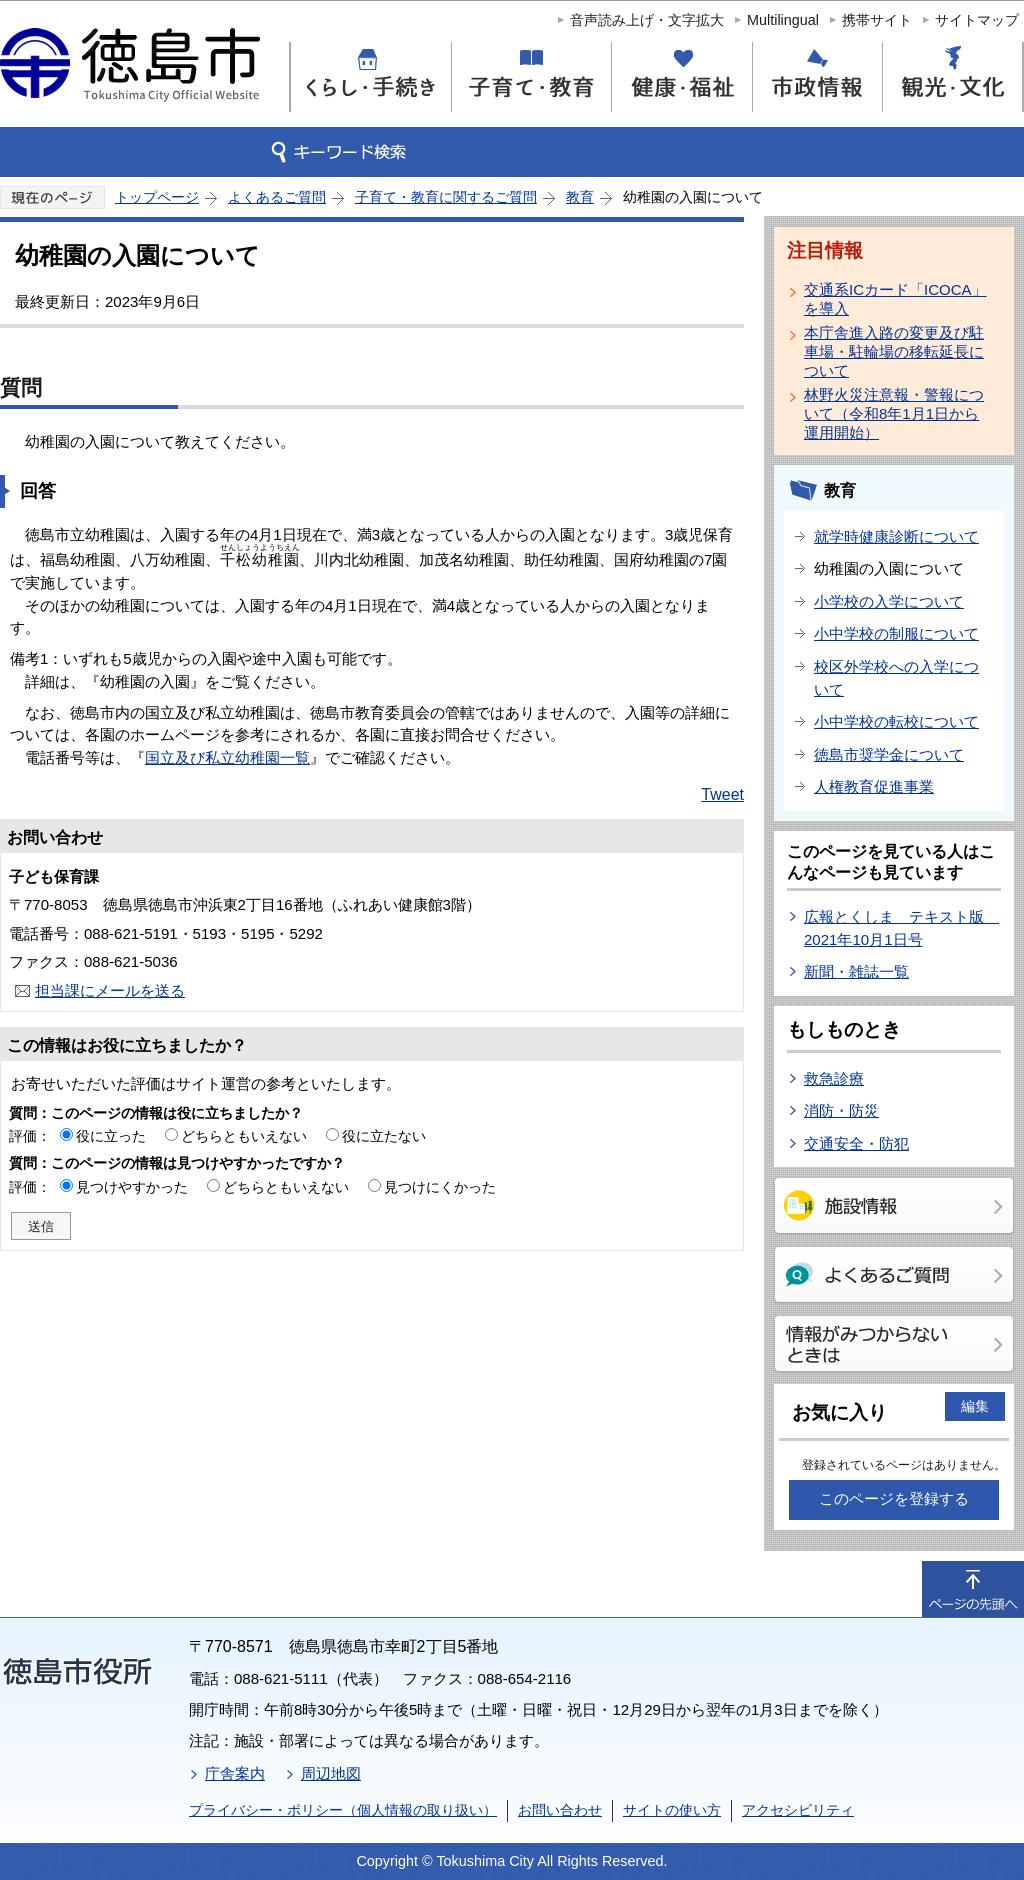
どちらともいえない (244, 1136)
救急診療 (834, 1078)
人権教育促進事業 (874, 786)
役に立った (111, 1136)
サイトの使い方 (672, 1810)
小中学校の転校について (896, 721)
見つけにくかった (440, 1187)
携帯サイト (877, 20)
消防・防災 (841, 1110)
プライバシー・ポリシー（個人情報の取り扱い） (343, 1810)
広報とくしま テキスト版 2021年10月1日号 (901, 928)
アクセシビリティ (798, 1810)
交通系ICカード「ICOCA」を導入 (895, 299)
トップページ (157, 197)
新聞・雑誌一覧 (856, 971)
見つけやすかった (132, 1187)
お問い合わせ (560, 1810)
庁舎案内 (235, 1773)
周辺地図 (331, 1773)
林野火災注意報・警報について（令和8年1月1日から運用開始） (894, 413)
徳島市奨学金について (889, 754)
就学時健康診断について (896, 536)
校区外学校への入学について (896, 678)
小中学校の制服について (896, 633)
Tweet (722, 794)
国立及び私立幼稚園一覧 (227, 757)
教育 (580, 197)
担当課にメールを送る (110, 990)
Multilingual (783, 20)
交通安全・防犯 (856, 1143)
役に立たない (384, 1136)
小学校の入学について (889, 601)
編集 (975, 1406)
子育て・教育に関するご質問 (446, 197)
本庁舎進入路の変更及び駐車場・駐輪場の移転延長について (894, 351)
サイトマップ (977, 20)
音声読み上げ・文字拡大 (647, 20)
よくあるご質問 (277, 197)
